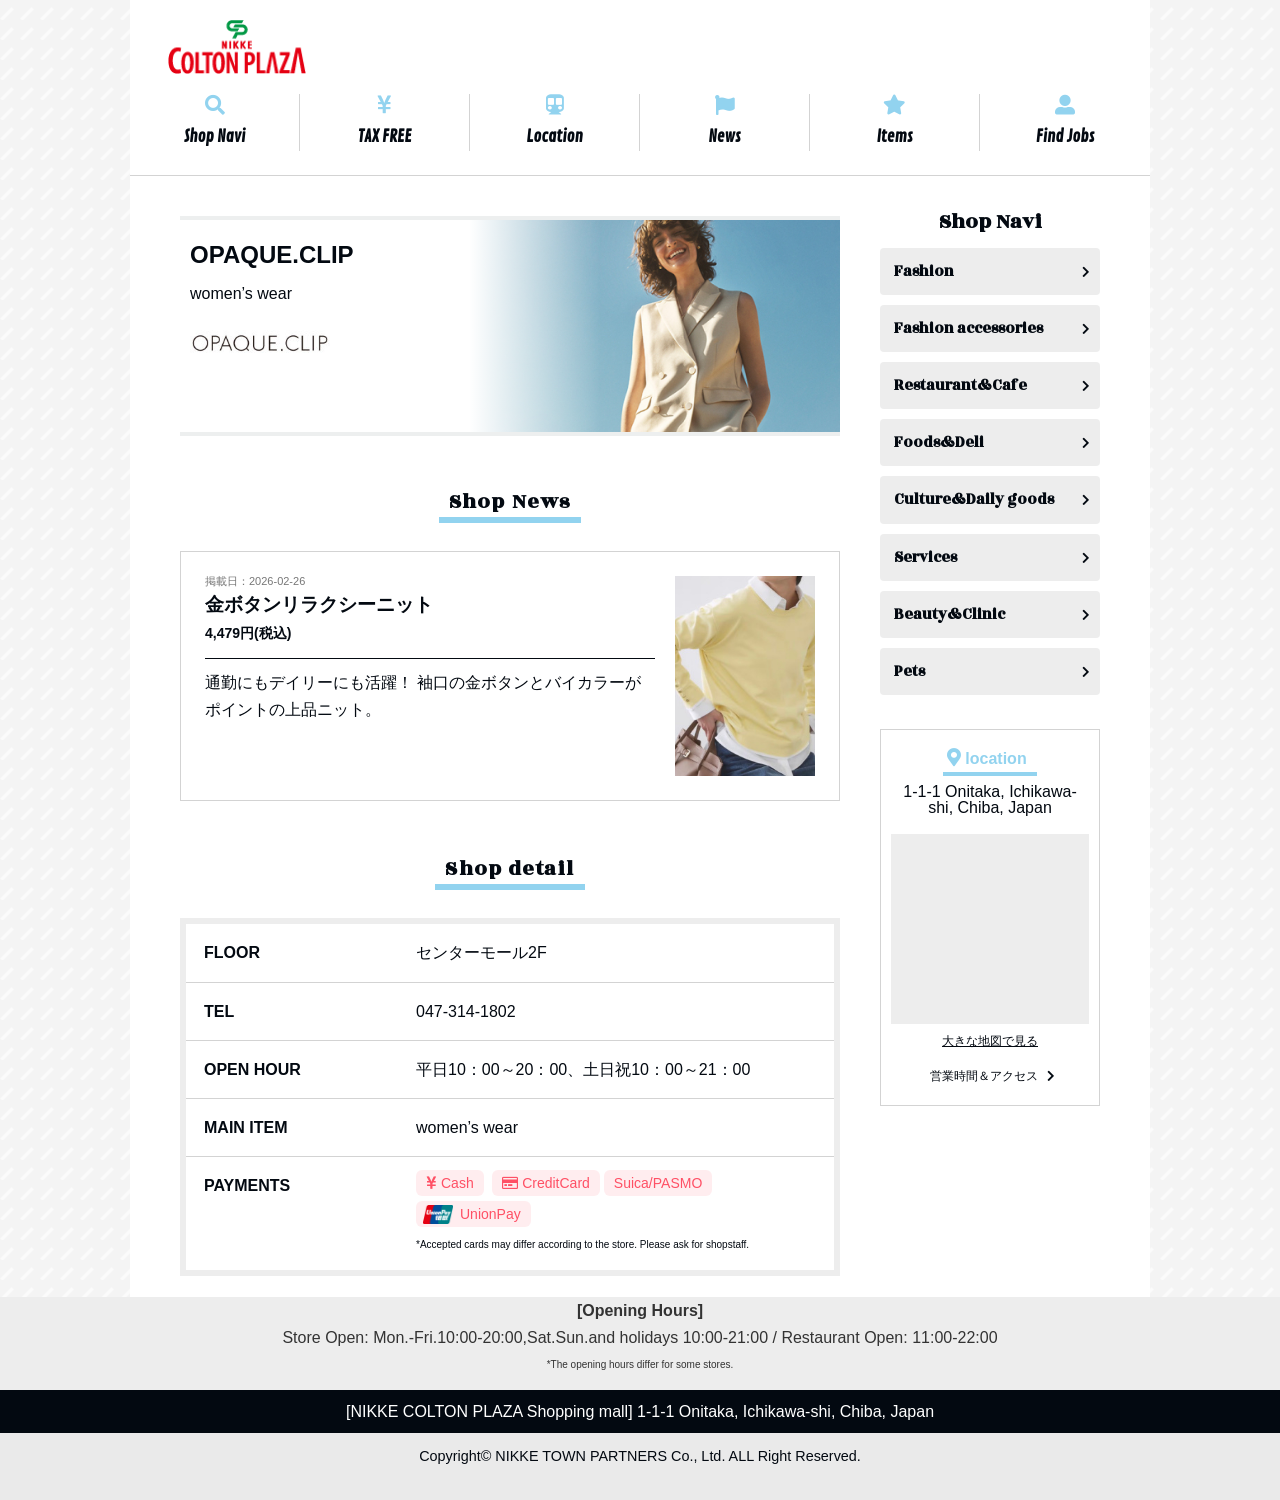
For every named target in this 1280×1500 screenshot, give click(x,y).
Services (925, 557)
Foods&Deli (939, 442)
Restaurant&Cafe (960, 385)
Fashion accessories (968, 328)
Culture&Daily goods (974, 499)
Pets (909, 671)
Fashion (924, 271)
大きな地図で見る (990, 1041)
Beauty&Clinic (949, 614)
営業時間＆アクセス (984, 1076)
